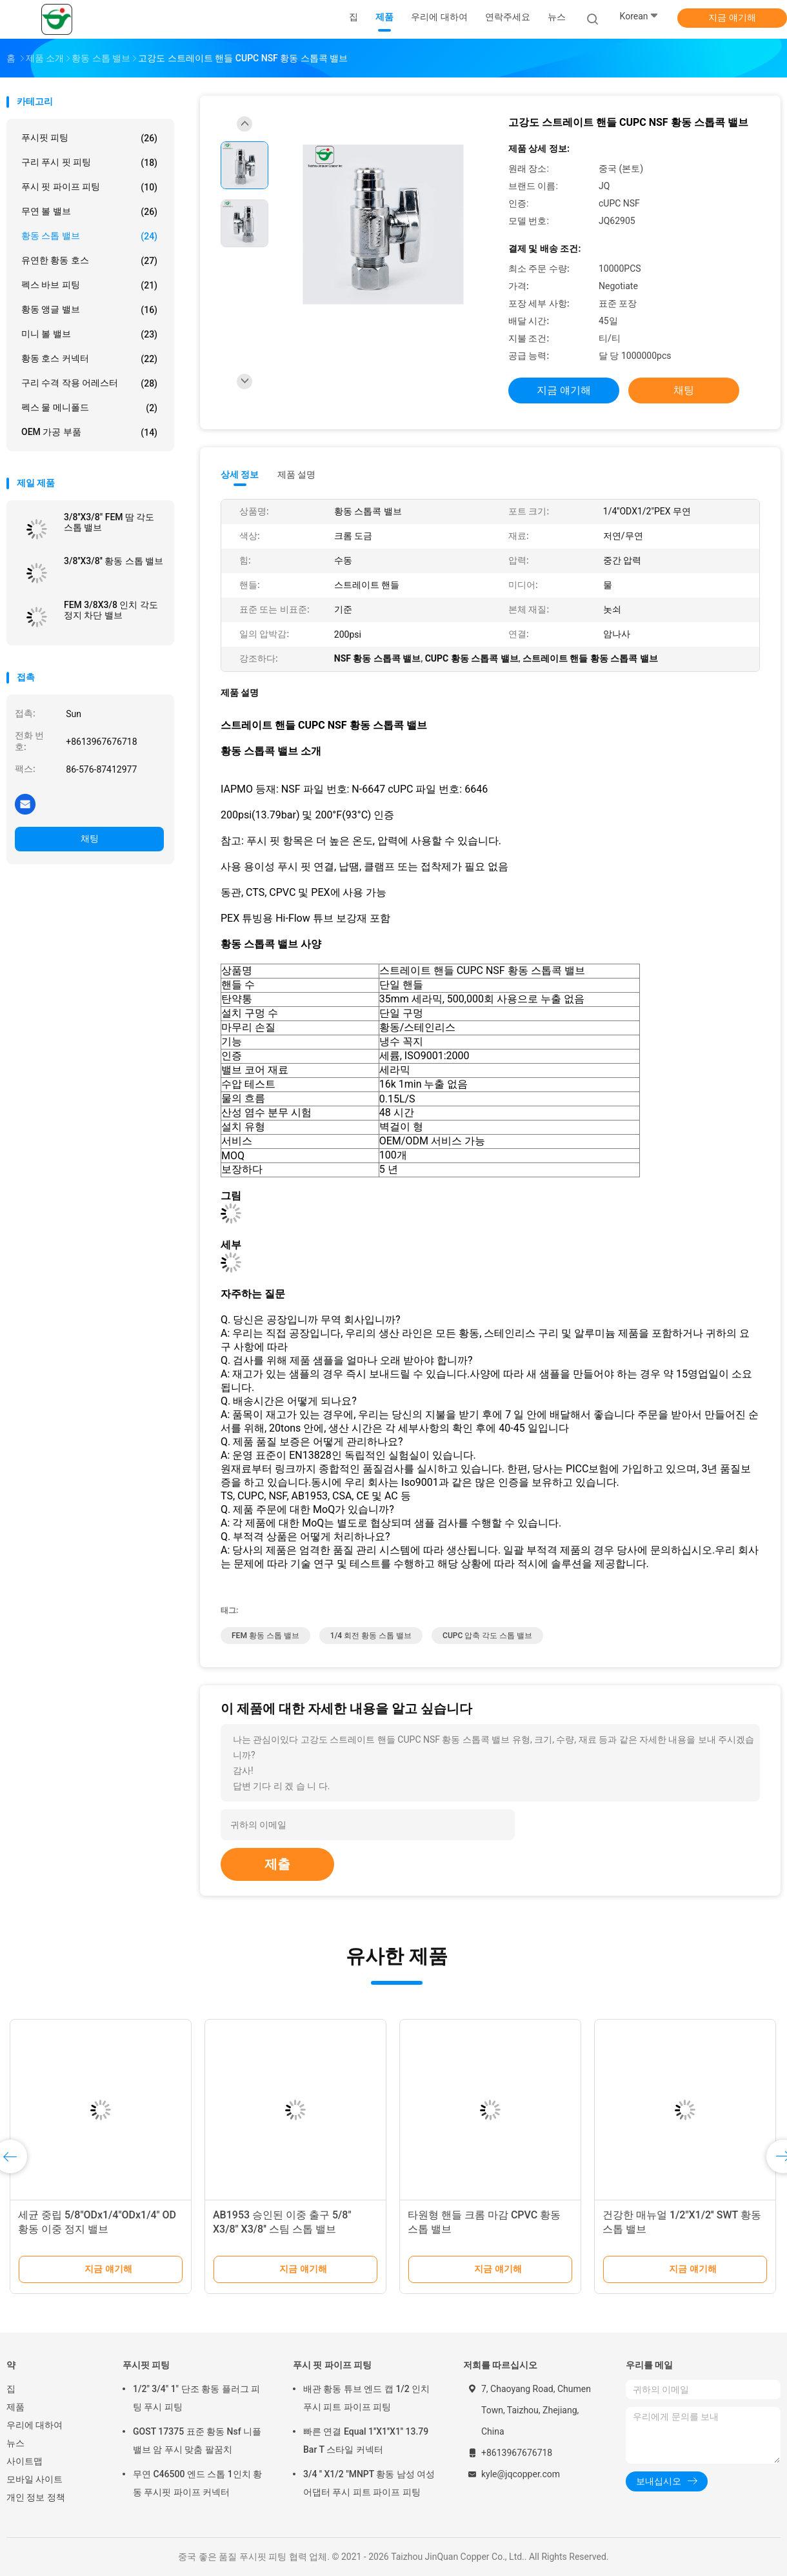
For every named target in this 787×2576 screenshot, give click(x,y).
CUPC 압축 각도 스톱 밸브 (487, 1635)
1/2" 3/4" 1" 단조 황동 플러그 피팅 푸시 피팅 (196, 2398)
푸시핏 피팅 (89, 138)
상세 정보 (240, 474)
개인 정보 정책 (35, 2497)
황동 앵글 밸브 (89, 309)
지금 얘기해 (731, 17)
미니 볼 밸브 (89, 334)
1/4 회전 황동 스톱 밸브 (371, 1635)
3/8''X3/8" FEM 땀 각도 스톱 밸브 (109, 522)
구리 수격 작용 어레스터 (89, 383)
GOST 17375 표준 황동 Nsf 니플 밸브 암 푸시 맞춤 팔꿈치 (197, 2440)
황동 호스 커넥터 (89, 358)
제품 (15, 2407)
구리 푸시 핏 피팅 (89, 162)
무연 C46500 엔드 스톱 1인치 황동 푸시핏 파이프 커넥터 (197, 2483)
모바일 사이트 (34, 2479)
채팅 (90, 838)
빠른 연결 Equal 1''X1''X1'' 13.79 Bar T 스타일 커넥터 (365, 2440)
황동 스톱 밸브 (89, 236)
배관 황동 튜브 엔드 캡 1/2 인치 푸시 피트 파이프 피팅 (366, 2398)
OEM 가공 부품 (89, 432)
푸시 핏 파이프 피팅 (89, 187)
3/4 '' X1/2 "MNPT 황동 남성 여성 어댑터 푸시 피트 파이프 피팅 (369, 2483)
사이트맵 (24, 2461)
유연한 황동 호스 (89, 260)
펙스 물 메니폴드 (89, 407)
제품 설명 (296, 474)
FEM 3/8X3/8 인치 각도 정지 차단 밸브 (111, 610)
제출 (277, 1864)
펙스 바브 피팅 (89, 285)
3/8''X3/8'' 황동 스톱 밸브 (113, 561)
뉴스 (15, 2443)
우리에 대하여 (34, 2425)
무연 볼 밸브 (89, 211)
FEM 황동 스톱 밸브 (265, 1635)
